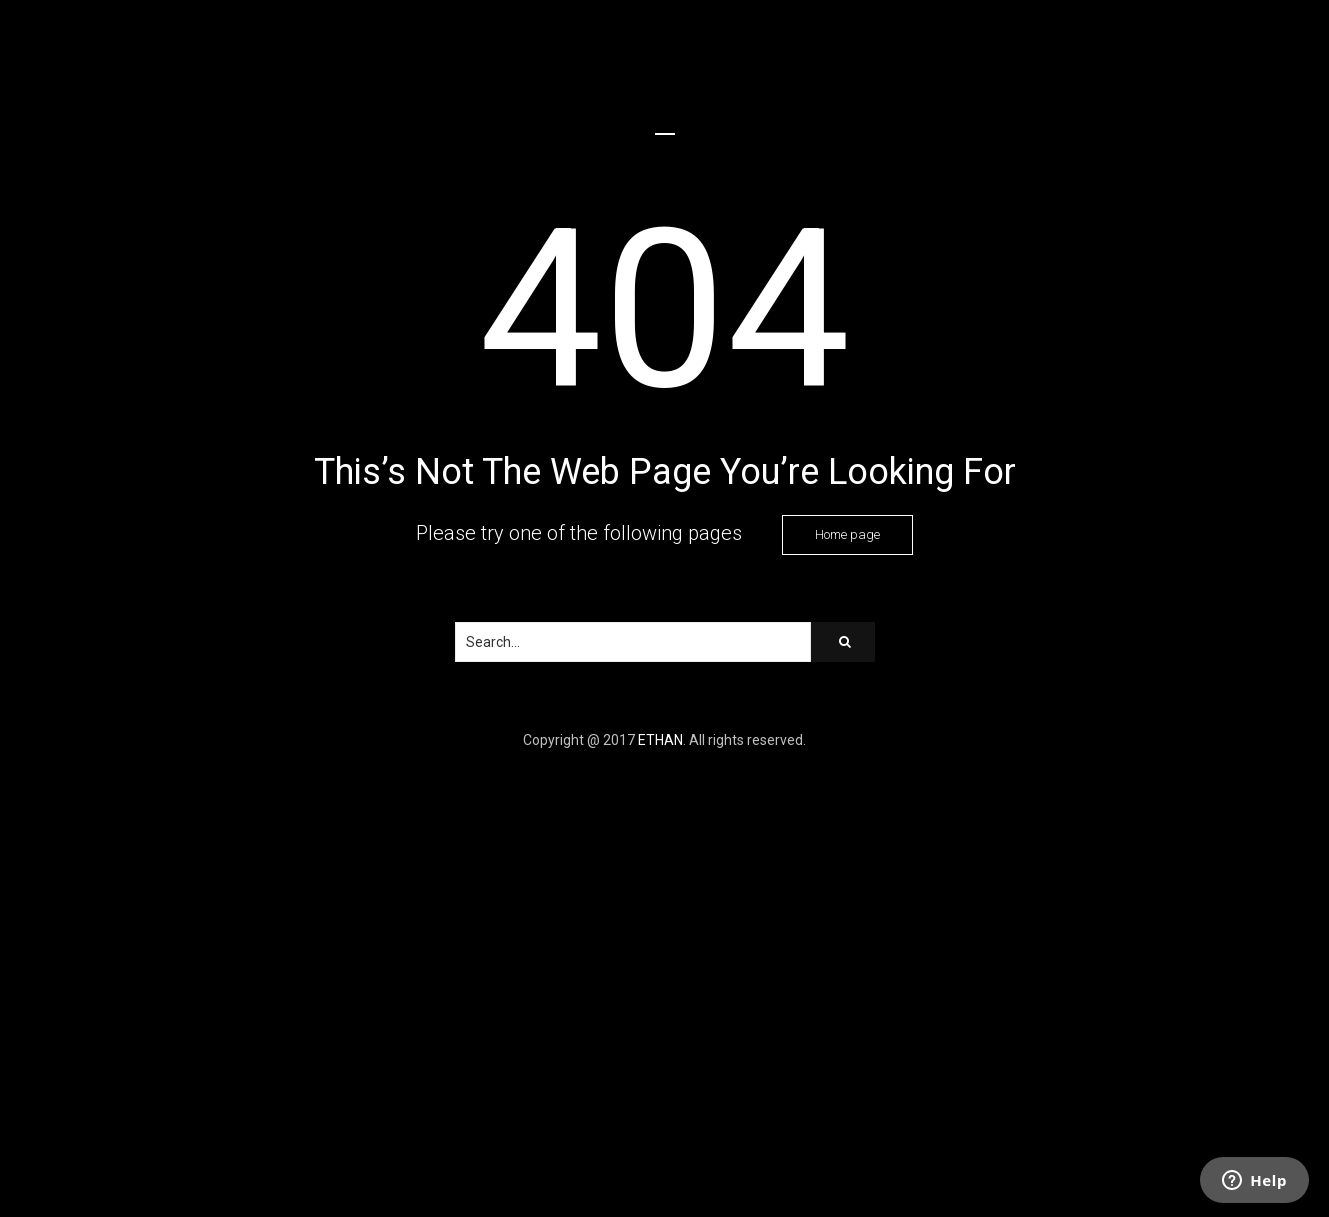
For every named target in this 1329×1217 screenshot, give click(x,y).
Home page (847, 534)
